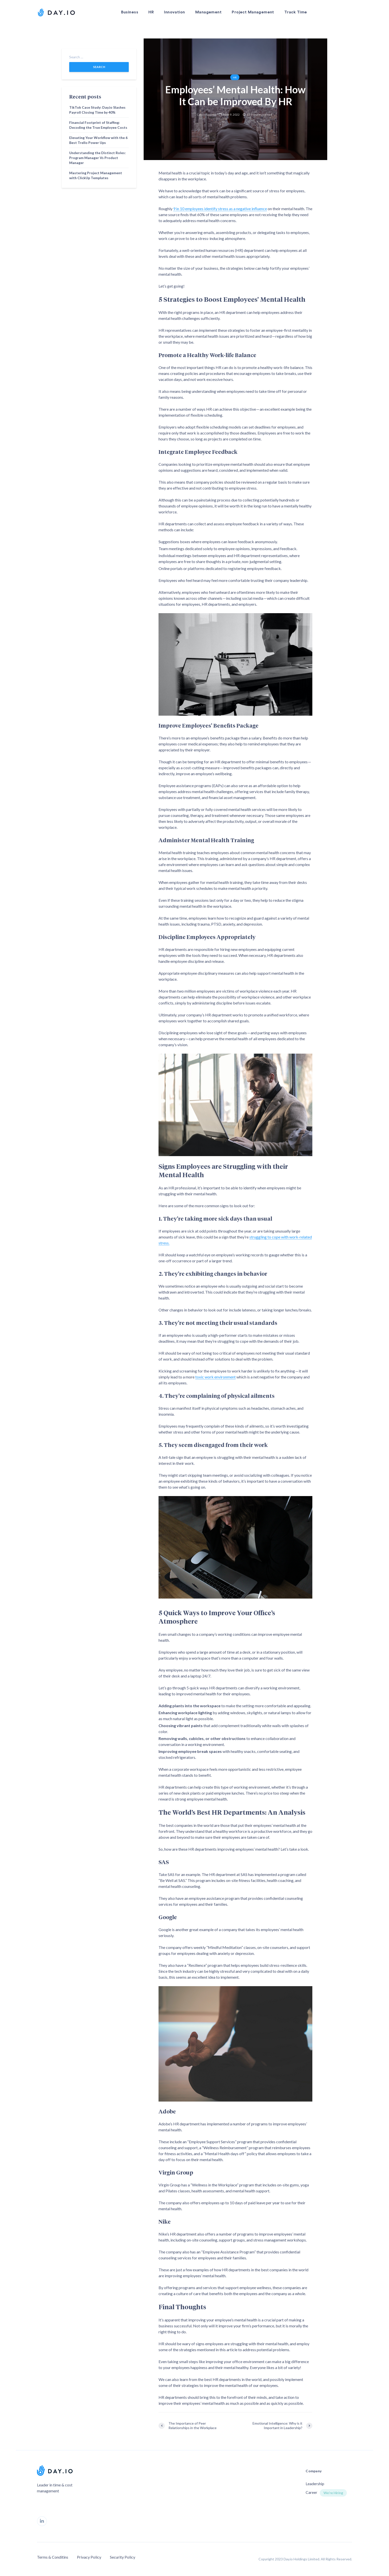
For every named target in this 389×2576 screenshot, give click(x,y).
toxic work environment (215, 1376)
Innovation (174, 12)
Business (129, 12)
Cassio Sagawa (206, 114)
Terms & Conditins (52, 2557)
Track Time (295, 12)
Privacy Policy (89, 2557)
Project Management (253, 12)
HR (151, 12)
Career (311, 2492)
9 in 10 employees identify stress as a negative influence (220, 208)
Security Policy (122, 2557)
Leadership (315, 2483)
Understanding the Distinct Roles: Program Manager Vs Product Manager (97, 158)
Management (208, 12)
